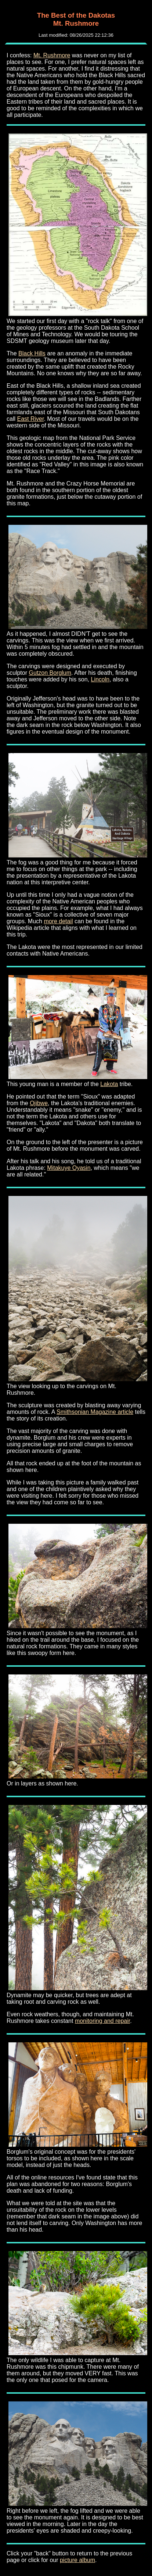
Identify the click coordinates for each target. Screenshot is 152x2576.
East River (30, 419)
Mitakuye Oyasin (68, 1168)
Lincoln (100, 679)
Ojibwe (39, 1103)
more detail (58, 921)
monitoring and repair (102, 2021)
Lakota (109, 1084)
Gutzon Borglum (50, 673)
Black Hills (32, 353)
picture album (77, 2560)
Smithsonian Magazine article (95, 1412)
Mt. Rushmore (51, 55)
